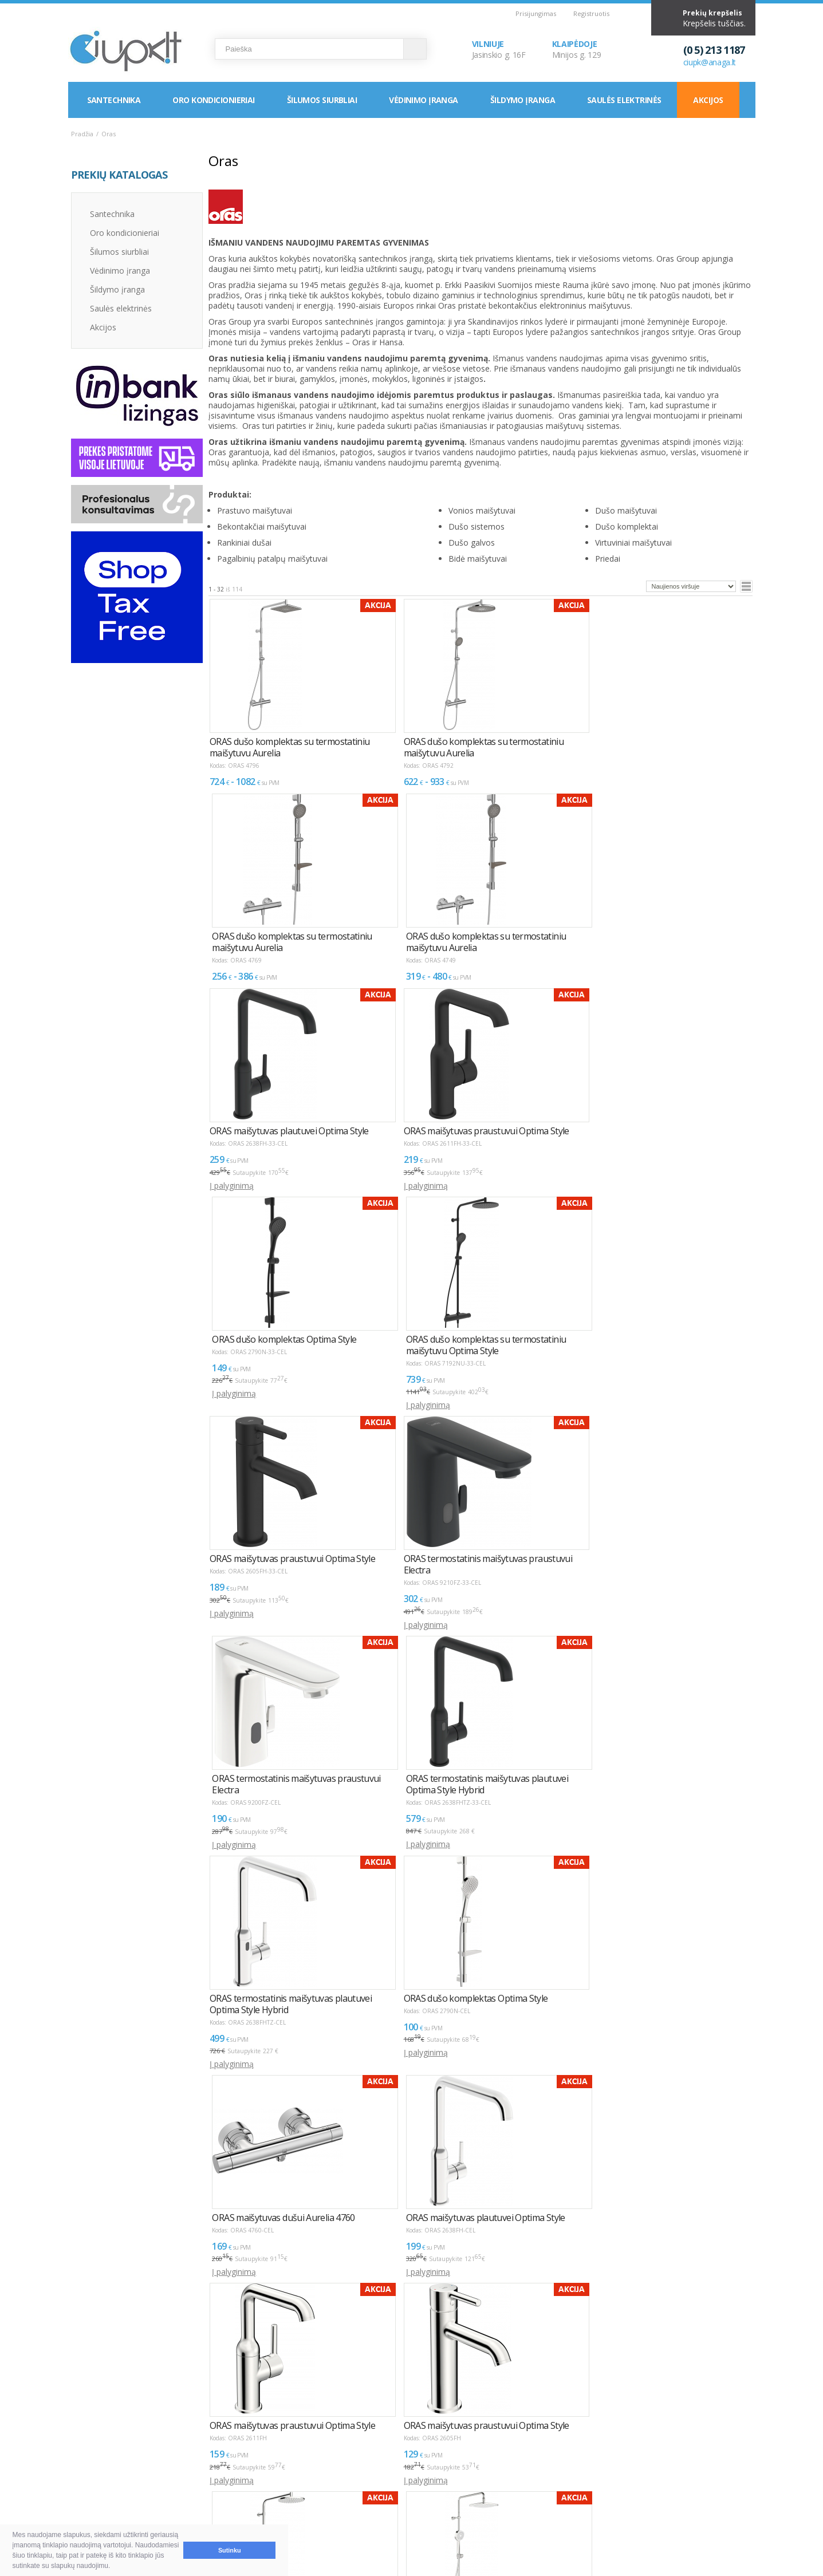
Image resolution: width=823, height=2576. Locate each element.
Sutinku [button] (229, 2550)
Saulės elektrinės (624, 99)
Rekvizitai (527, 2499)
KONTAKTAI (525, 2451)
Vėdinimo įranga (423, 99)
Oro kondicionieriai (213, 99)
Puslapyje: (710, 2339)
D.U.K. (83, 2451)
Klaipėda (525, 2485)
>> (277, 2342)
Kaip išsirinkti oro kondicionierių (271, 2471)
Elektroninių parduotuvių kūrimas (706, 2451)
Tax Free (381, 2499)
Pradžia (82, 133)
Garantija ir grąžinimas (122, 2499)
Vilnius (521, 2471)
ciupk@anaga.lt (710, 62)
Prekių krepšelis (712, 13)
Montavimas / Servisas (407, 2471)
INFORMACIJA (384, 2451)
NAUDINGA (227, 2451)
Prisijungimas (535, 13)
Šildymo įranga (522, 99)
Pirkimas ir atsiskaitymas (126, 2471)
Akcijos (708, 99)
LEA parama (388, 2485)
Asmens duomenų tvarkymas (419, 2512)
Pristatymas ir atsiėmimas (129, 2485)
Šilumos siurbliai (322, 99)
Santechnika (114, 99)
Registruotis (591, 13)
